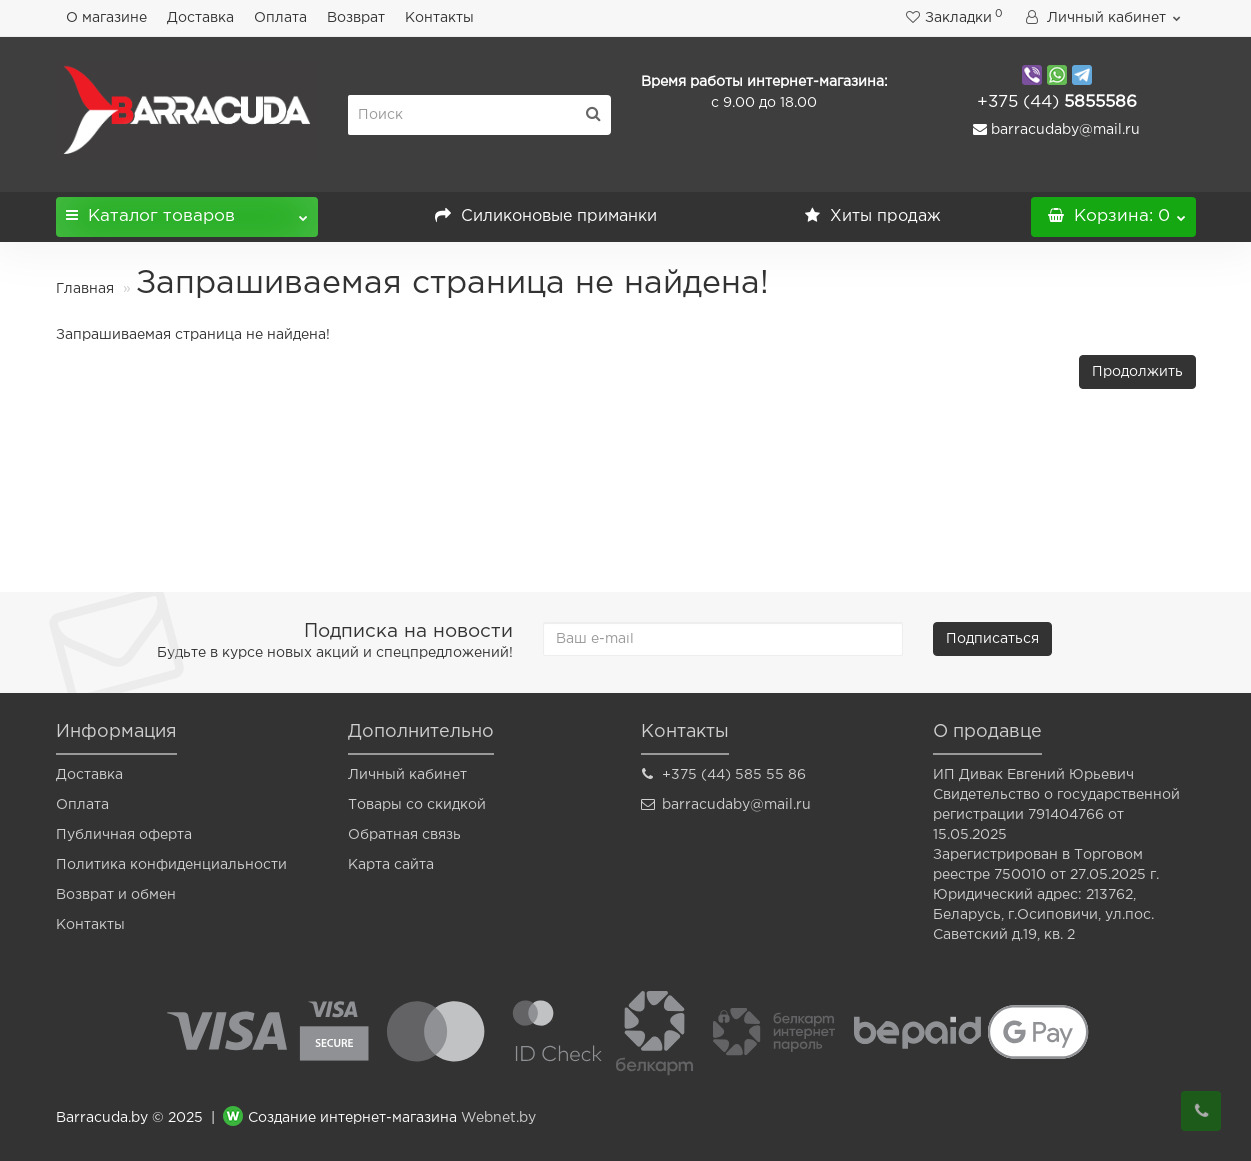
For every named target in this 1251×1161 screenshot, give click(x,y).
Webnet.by (498, 1118)
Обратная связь (404, 835)
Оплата (280, 18)
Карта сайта (391, 865)
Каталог (187, 210)
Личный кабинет (407, 775)
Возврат (356, 18)
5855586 (1057, 102)
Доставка (200, 18)
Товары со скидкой (417, 805)
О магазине (106, 18)
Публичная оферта (124, 835)
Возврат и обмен (116, 895)
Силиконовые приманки (546, 216)
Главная (85, 289)
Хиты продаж (873, 216)
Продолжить (1137, 372)
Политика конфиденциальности (171, 865)
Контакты (439, 18)
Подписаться (992, 639)
